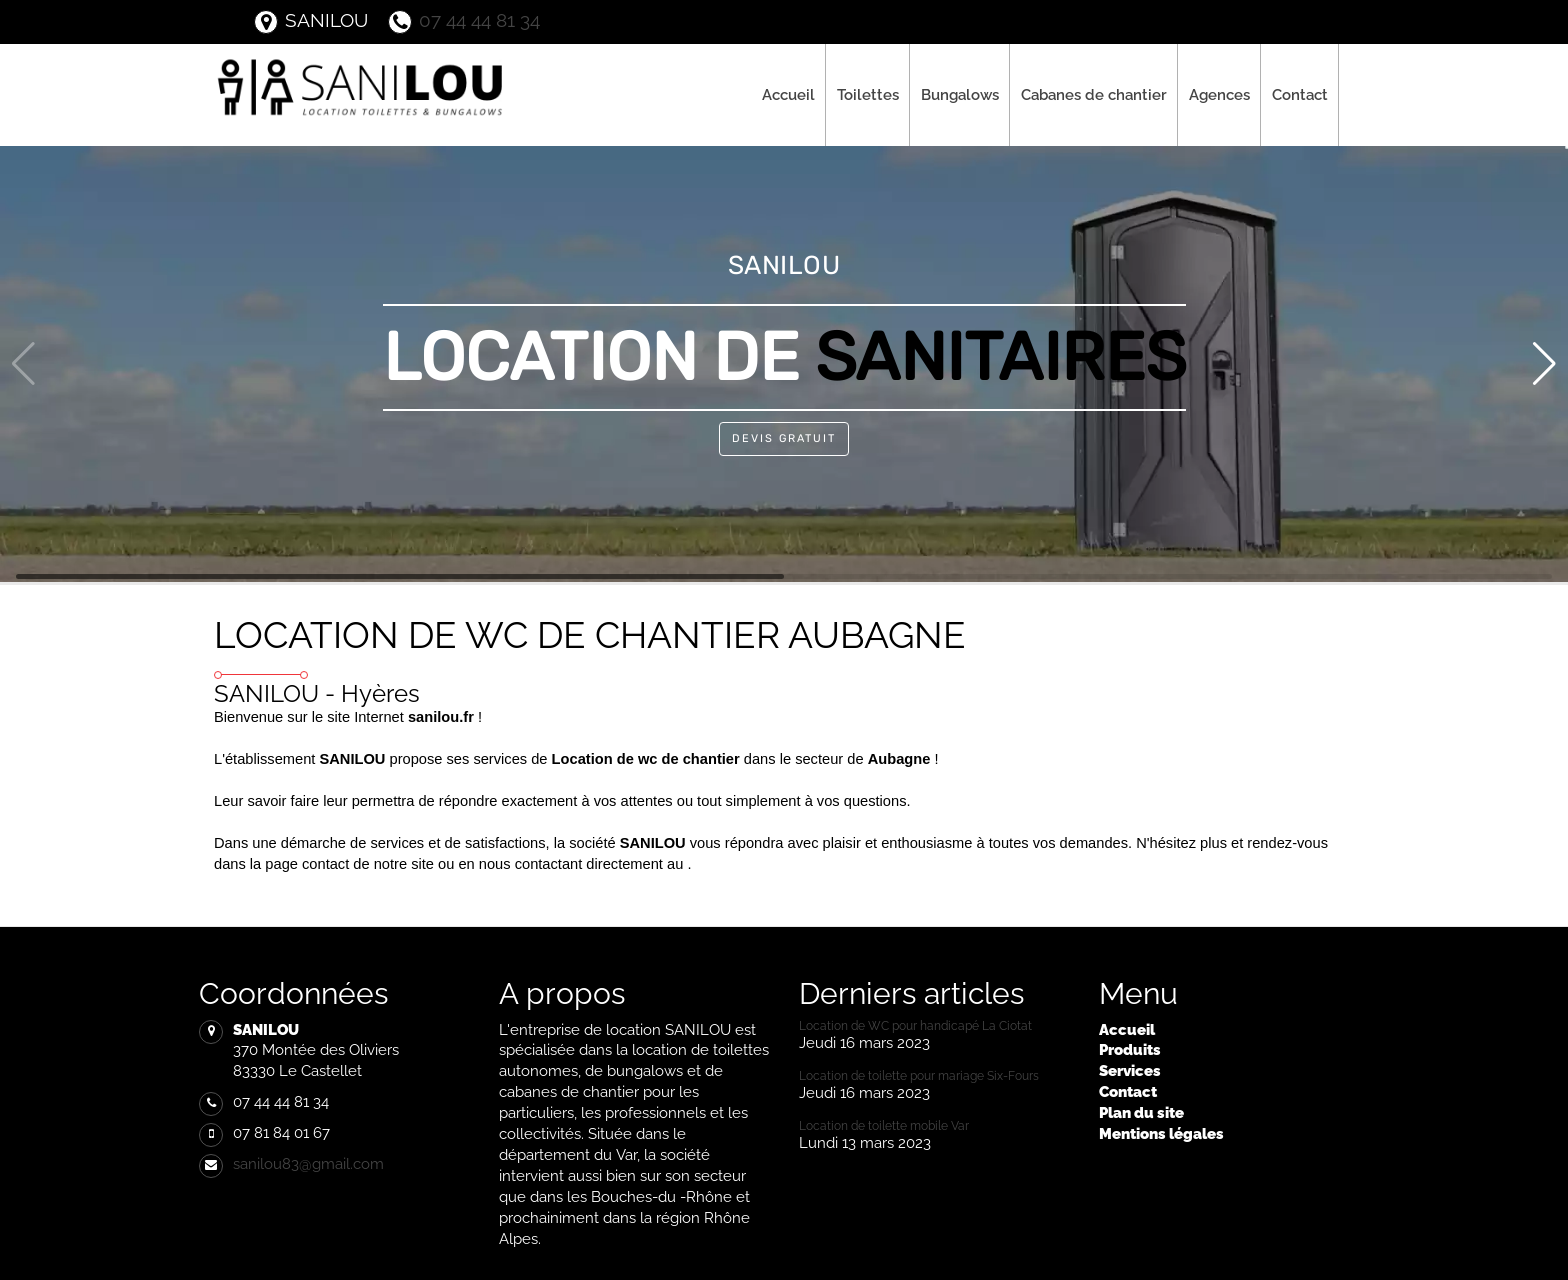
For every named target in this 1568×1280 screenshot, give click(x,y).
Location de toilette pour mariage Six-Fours (919, 1076)
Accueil (788, 94)
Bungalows (960, 94)
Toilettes (868, 94)
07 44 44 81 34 (464, 20)
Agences (1219, 94)
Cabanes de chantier (1094, 94)
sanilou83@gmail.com (308, 1163)
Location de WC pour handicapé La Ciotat (915, 1026)
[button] (1544, 364)
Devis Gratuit (784, 438)
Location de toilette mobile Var (884, 1126)
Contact (1300, 94)
